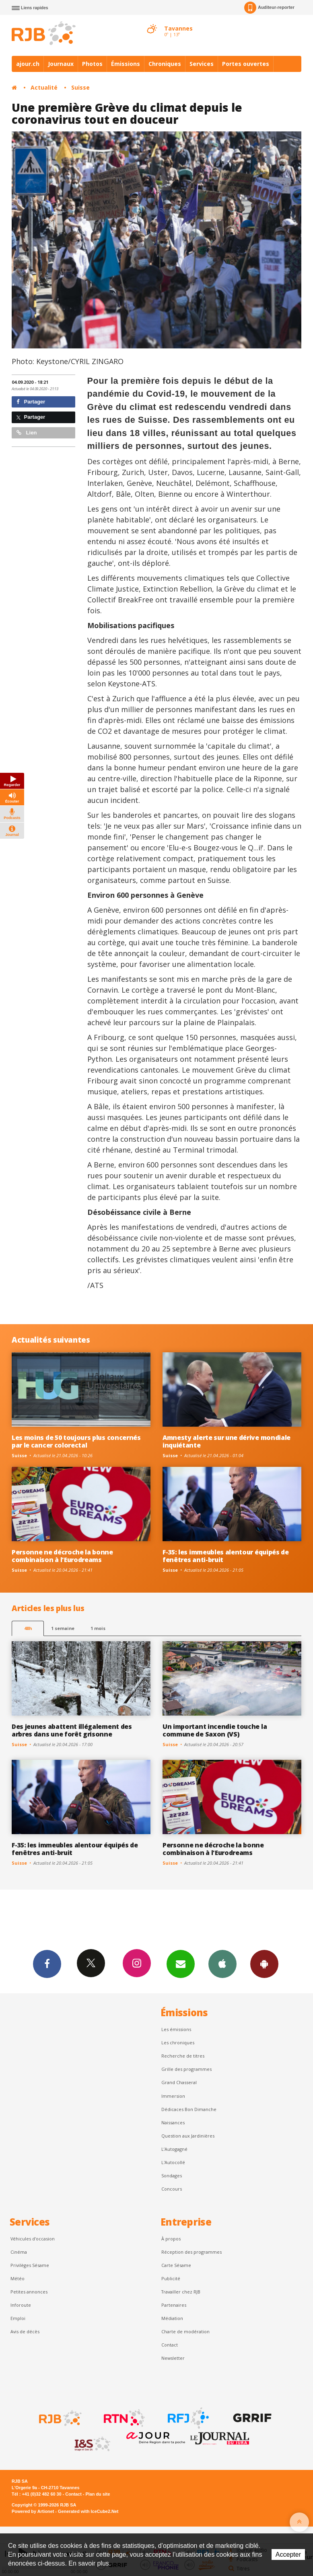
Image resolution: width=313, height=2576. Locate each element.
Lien (26, 433)
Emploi (17, 2318)
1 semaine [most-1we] (62, 1628)
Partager (30, 402)
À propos (171, 2238)
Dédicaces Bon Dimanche (188, 2109)
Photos (92, 64)
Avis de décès (24, 2331)
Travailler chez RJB (180, 2291)
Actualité (44, 87)
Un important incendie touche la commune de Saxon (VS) (215, 1730)
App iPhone (222, 1963)
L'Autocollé (173, 2162)
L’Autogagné (174, 2149)
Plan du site (97, 2494)
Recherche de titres (182, 2055)
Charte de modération (185, 2331)
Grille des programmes (186, 2069)
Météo (17, 2278)
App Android (264, 1963)
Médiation (172, 2318)
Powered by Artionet (33, 2511)
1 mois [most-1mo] (98, 1628)
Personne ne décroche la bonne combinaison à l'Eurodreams (62, 1556)
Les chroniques (177, 2042)
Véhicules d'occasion (32, 2238)
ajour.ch (27, 64)
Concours (171, 2188)
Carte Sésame (176, 2265)
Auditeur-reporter (269, 8)
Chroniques (164, 64)
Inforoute (20, 2305)
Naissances (173, 2122)
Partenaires (173, 2305)
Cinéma (18, 2252)
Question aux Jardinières (187, 2135)
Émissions (125, 64)
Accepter (288, 2554)
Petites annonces (28, 2291)
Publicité (170, 2278)
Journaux (61, 64)
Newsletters (181, 1963)
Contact (169, 2344)
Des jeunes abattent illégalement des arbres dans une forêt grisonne (72, 1730)
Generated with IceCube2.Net (88, 2511)
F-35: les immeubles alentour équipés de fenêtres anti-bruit (226, 1556)
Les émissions (176, 2029)
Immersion (173, 2096)
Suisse (80, 87)
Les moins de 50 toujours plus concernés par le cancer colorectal (76, 1441)
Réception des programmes (191, 2252)
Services (201, 64)
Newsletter (173, 2358)
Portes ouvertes (245, 64)
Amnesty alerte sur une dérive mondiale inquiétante (226, 1441)
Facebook (47, 1963)
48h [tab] (28, 1628)
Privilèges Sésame (29, 2265)
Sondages (171, 2175)
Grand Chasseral (179, 2082)
